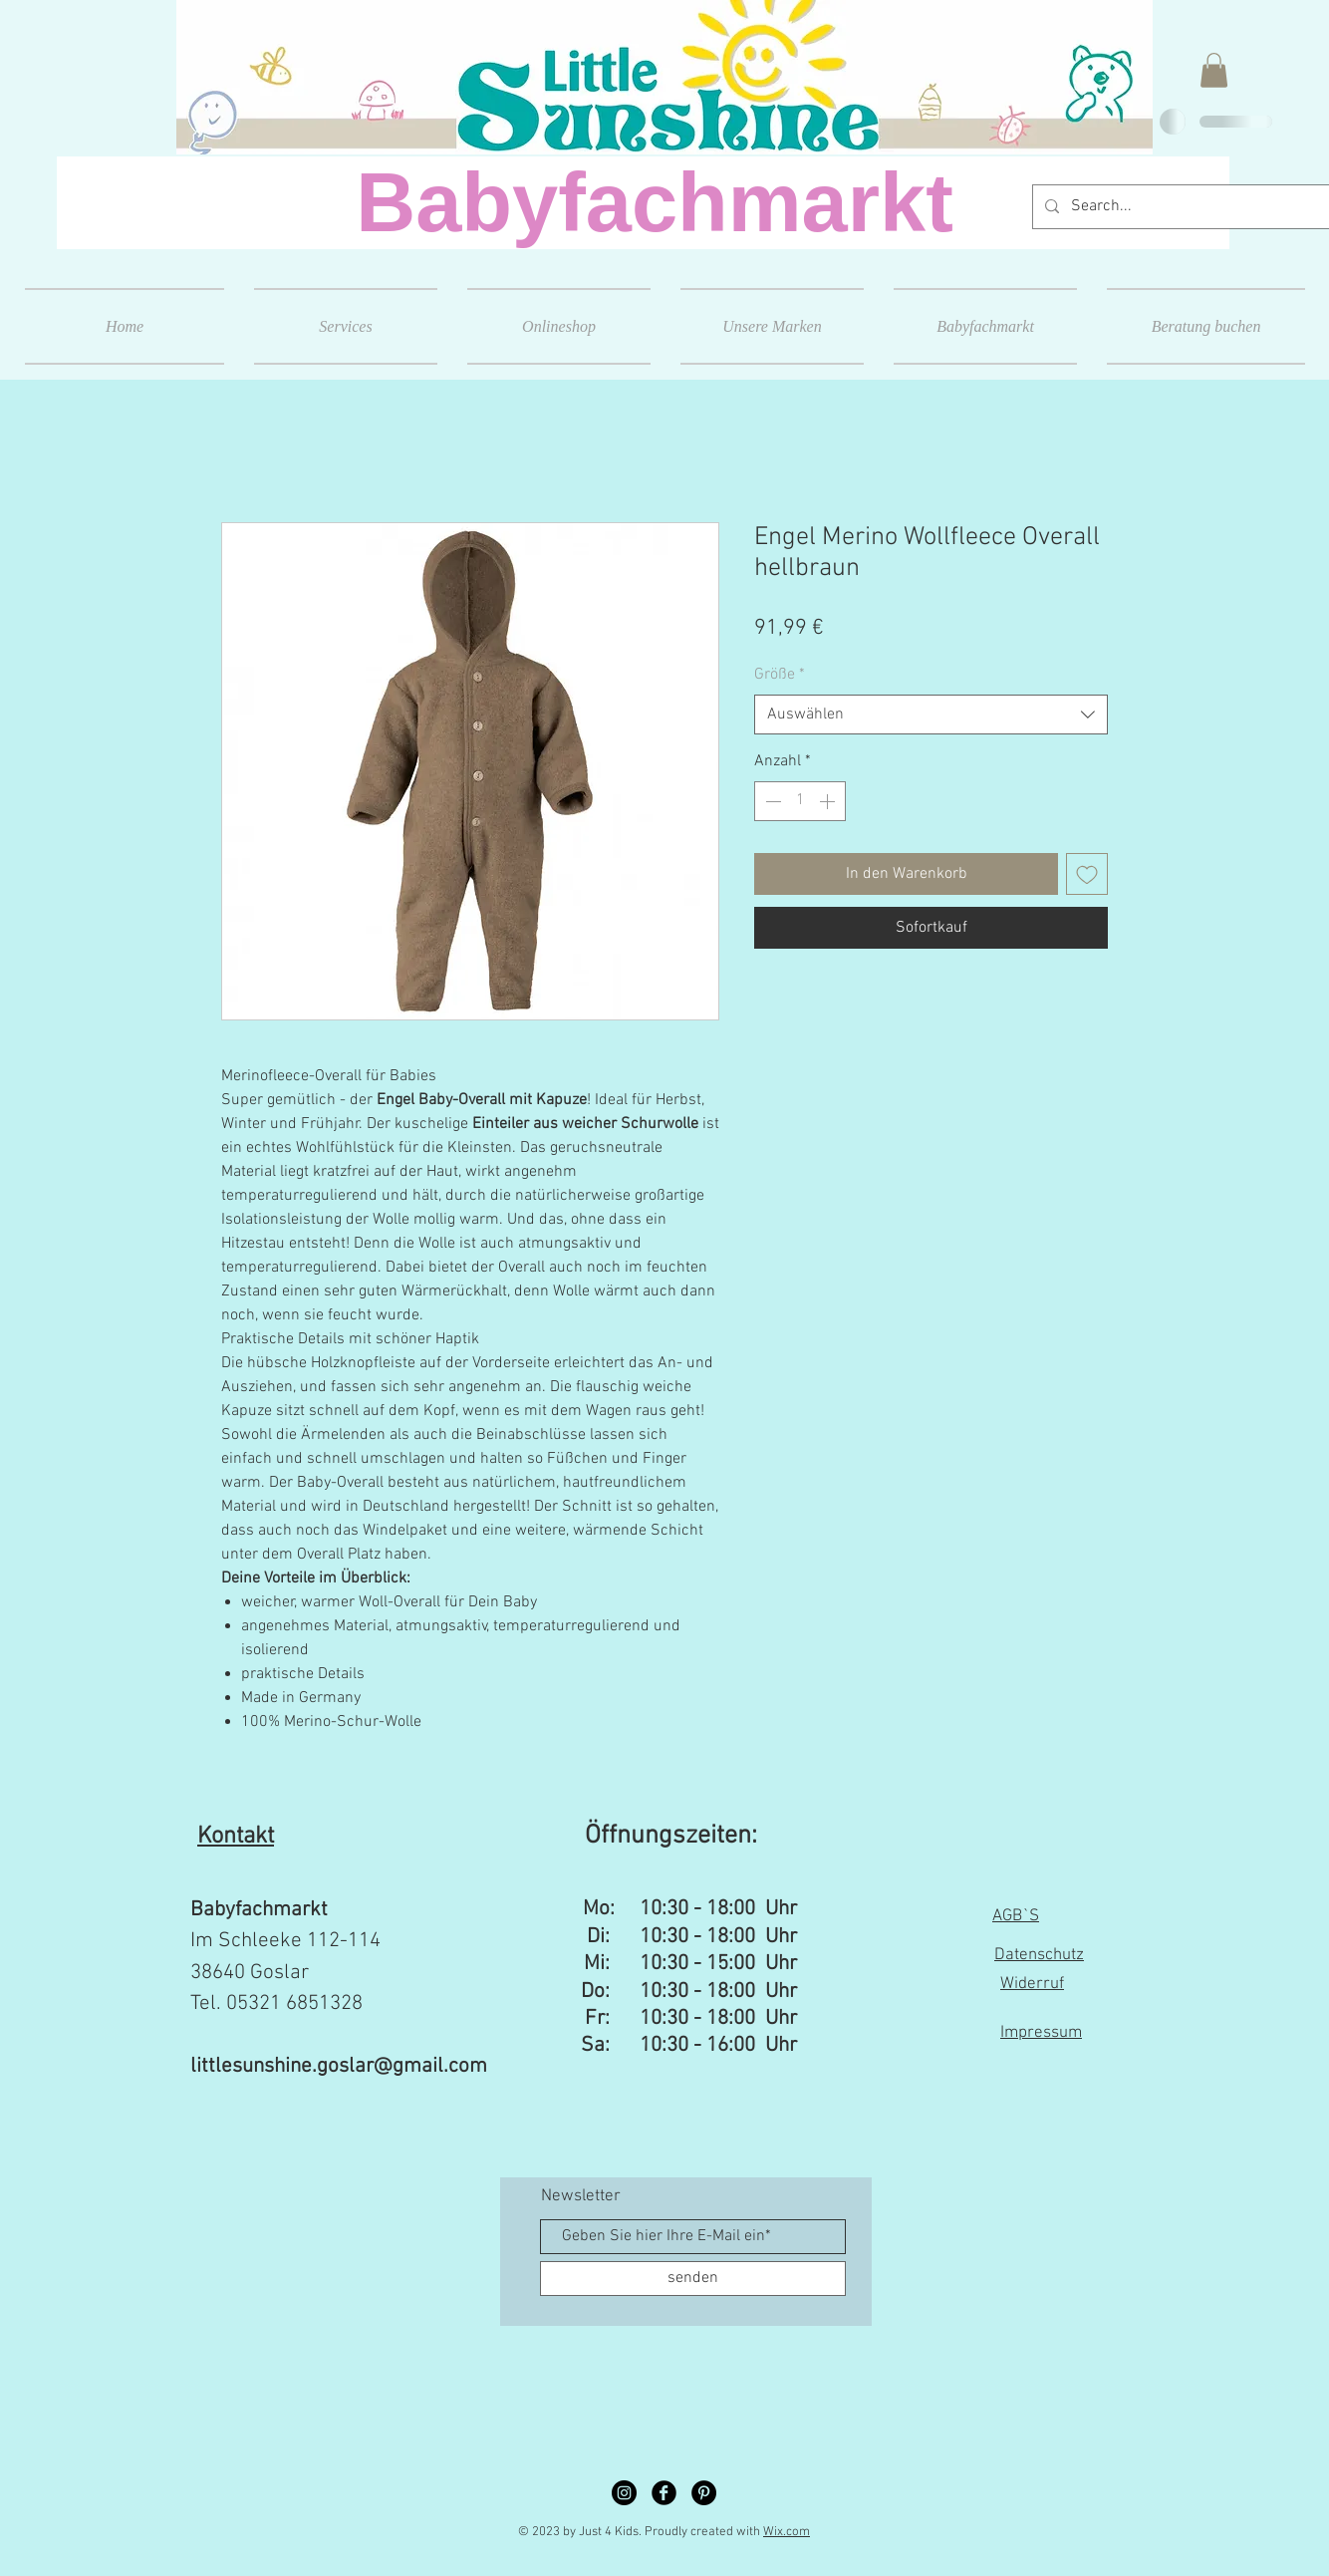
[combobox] (931, 714)
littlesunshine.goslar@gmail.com (338, 2066)
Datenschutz (1039, 1955)
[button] (1213, 70)
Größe (779, 675)
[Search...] (1182, 206)
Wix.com (786, 2532)
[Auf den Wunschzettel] (1087, 874)
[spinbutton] (800, 801)
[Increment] (829, 801)
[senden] (693, 2278)
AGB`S (1015, 1916)
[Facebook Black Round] (664, 2492)
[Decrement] (771, 801)
